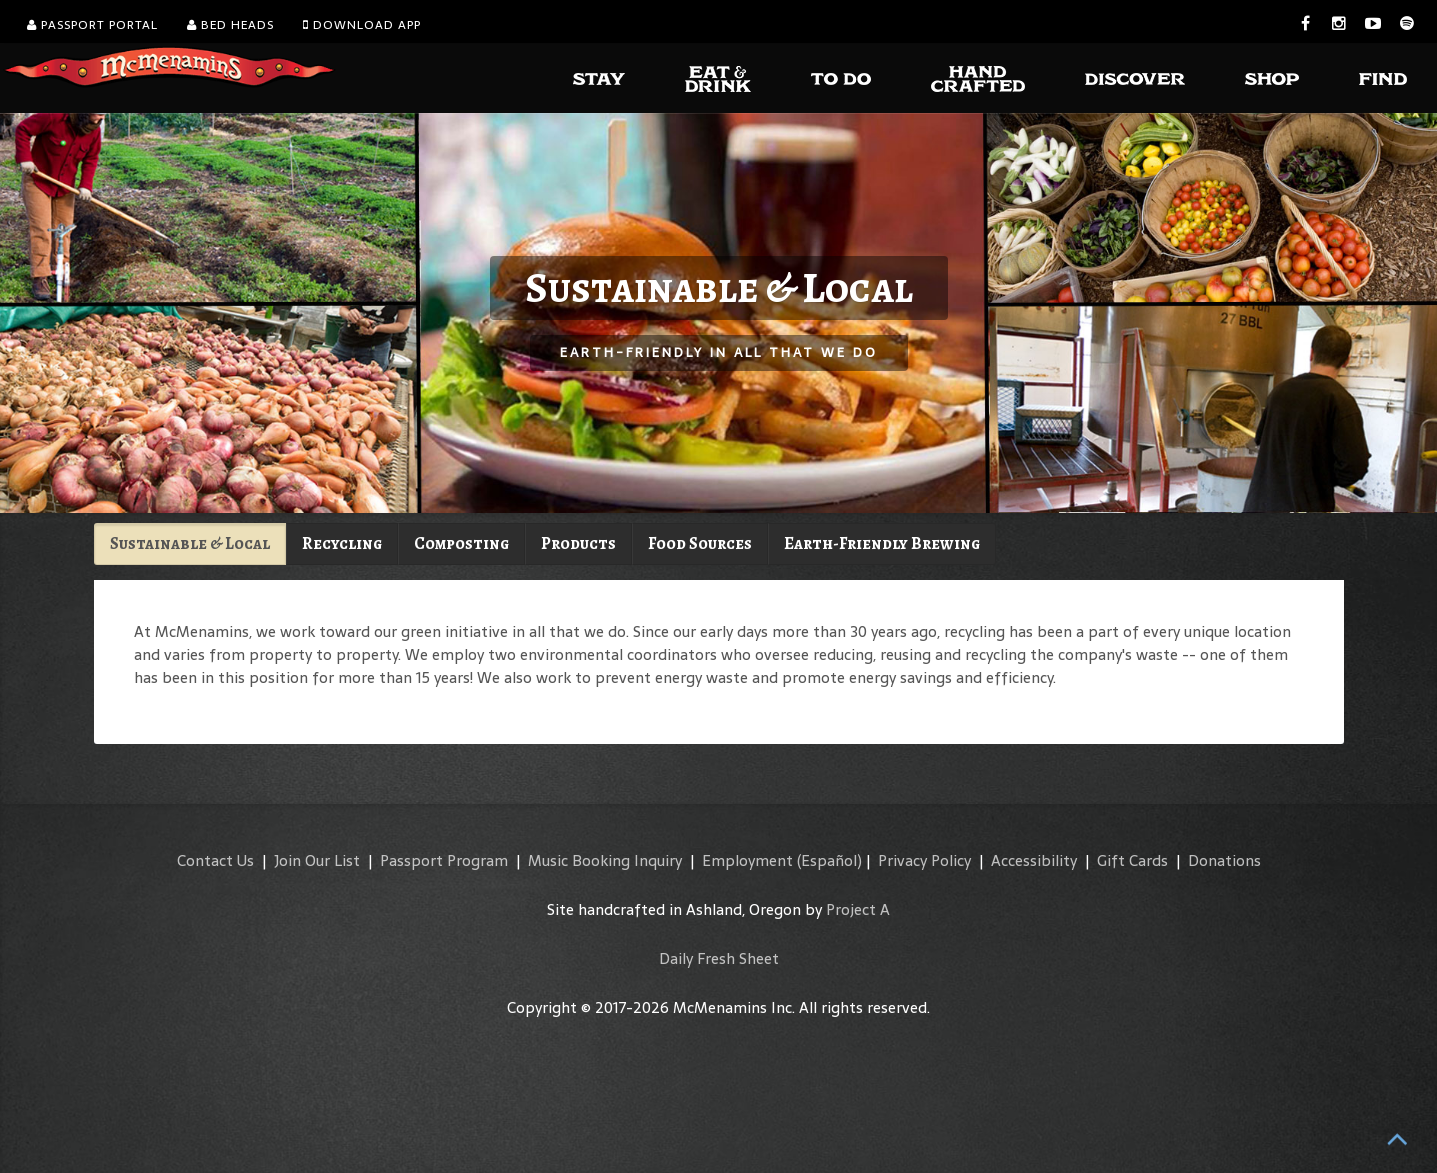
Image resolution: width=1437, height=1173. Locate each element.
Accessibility (1034, 860)
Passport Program (444, 860)
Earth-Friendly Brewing (882, 543)
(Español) (829, 860)
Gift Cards (1132, 860)
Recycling (342, 543)
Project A (858, 909)
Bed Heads (230, 25)
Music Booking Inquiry (605, 860)
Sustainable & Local (190, 543)
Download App (362, 25)
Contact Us (215, 860)
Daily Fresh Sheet (719, 958)
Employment (747, 860)
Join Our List (317, 860)
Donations (1224, 860)
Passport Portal (92, 25)
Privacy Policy (924, 860)
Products (578, 543)
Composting (461, 543)
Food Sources (700, 543)
